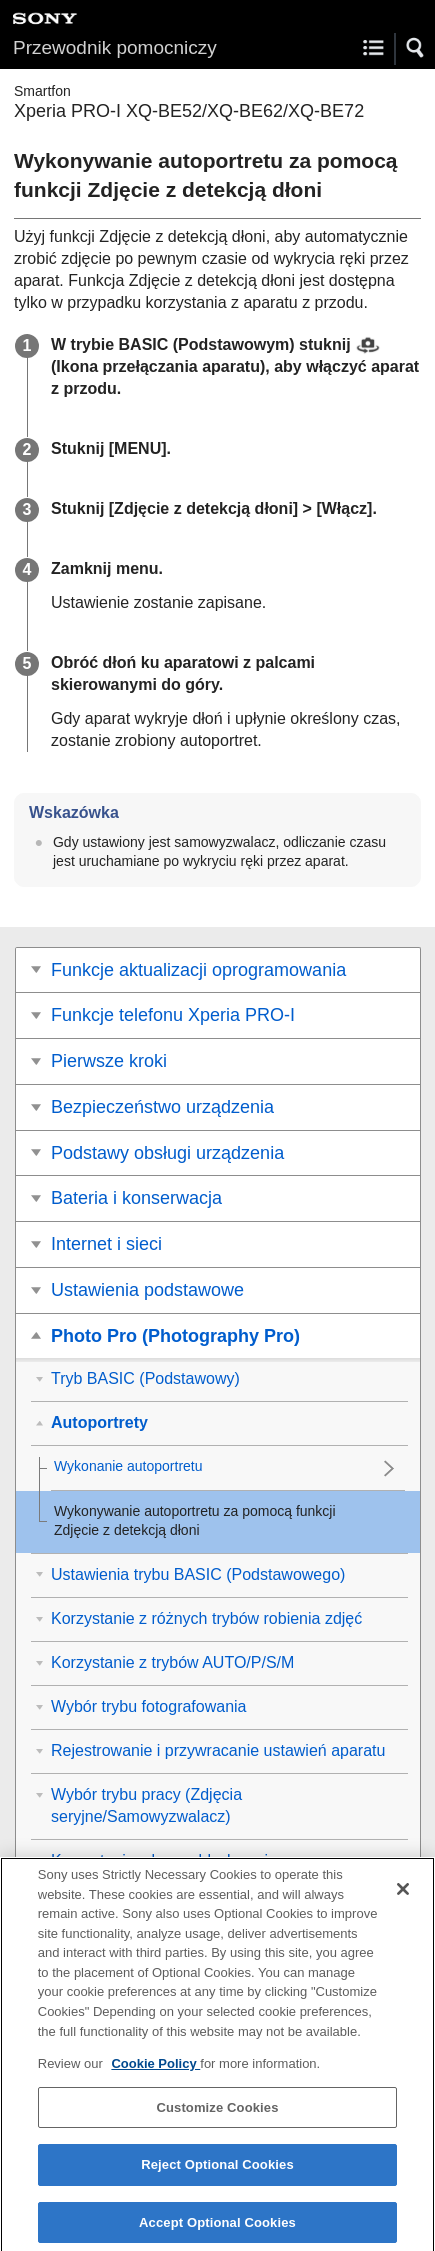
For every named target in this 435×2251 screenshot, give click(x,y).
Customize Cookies (217, 2115)
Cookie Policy (155, 2072)
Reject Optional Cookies (217, 2173)
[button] (416, 48)
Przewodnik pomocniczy (115, 47)
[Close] (403, 1898)
